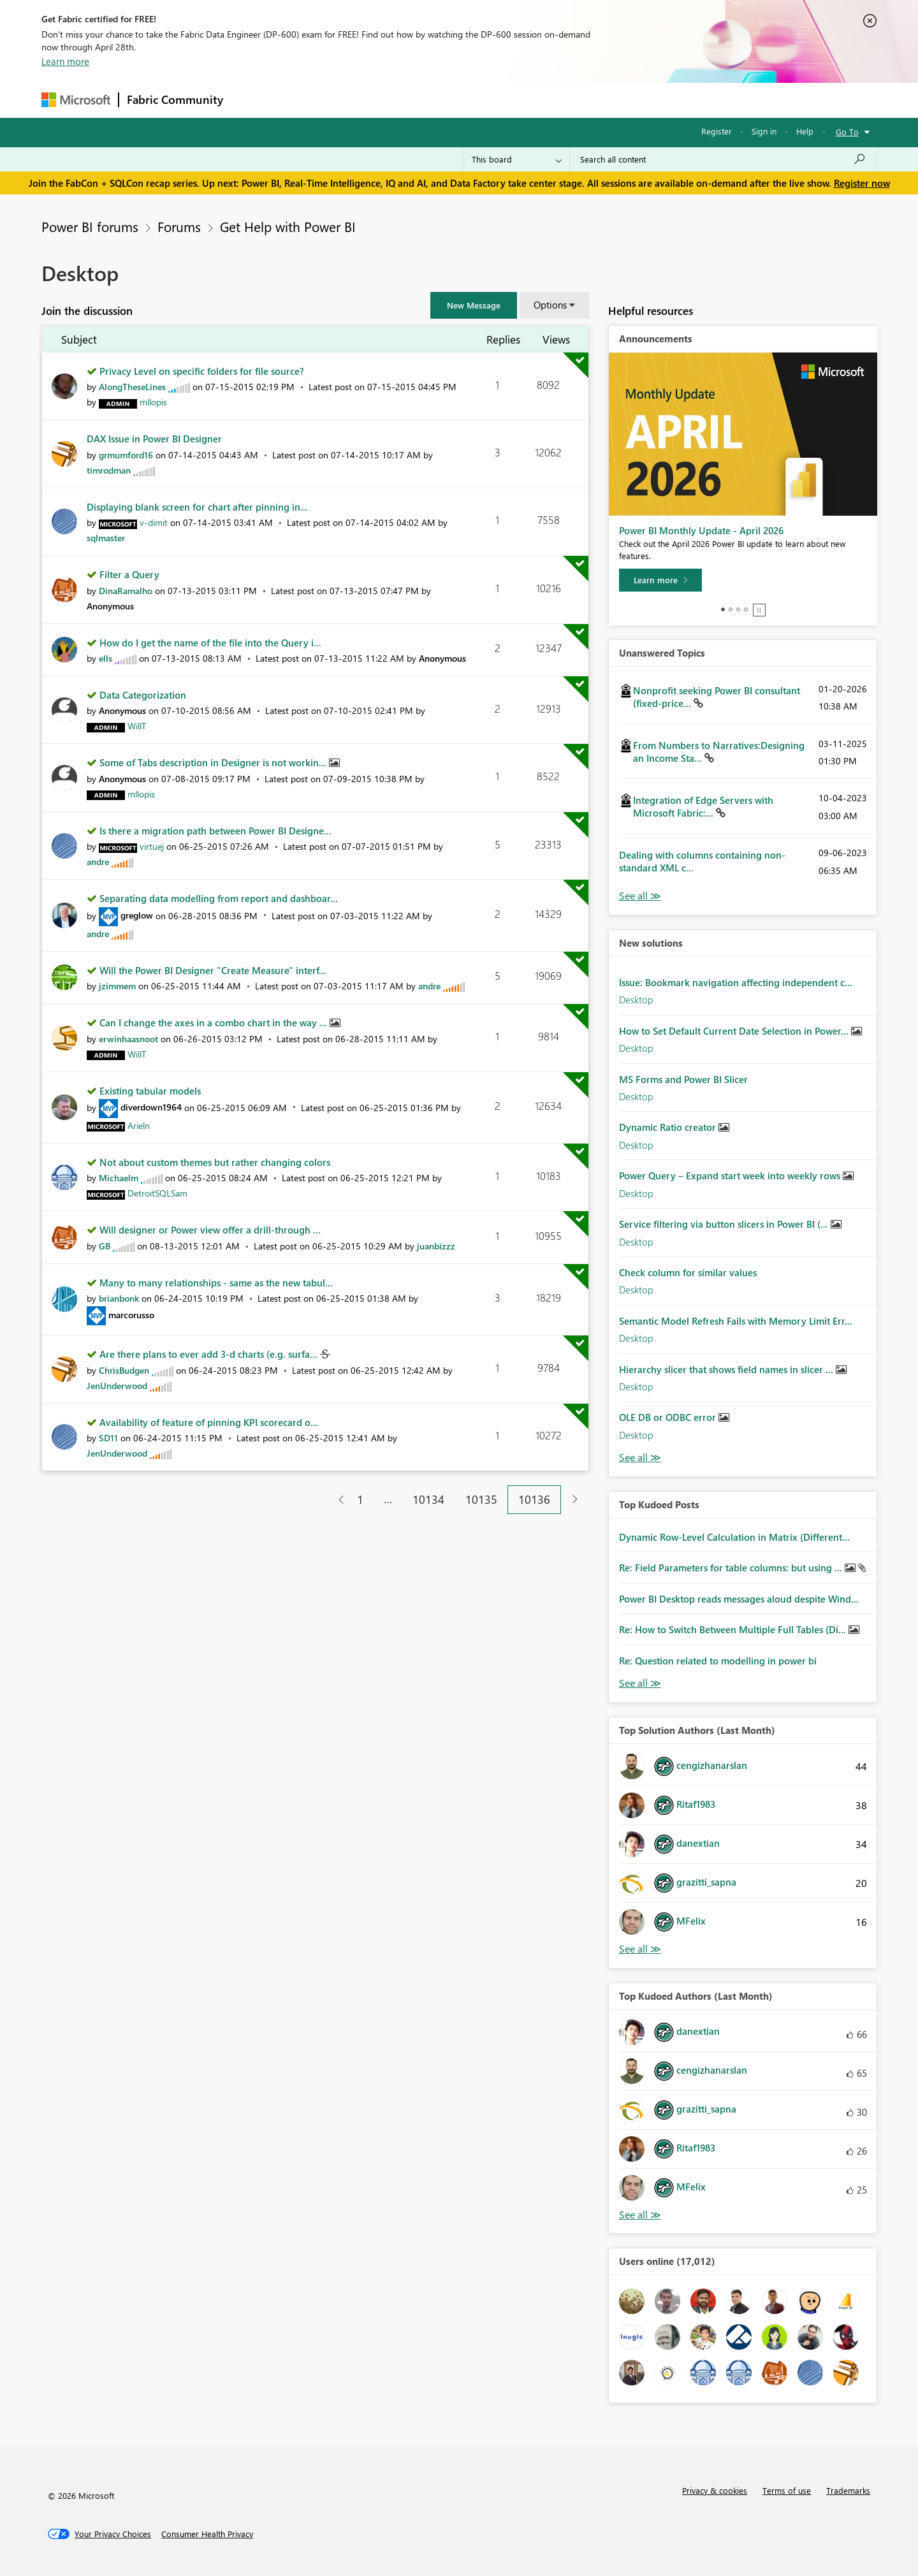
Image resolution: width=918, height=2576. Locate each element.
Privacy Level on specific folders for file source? (201, 371)
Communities (417, 99)
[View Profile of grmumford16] (126, 455)
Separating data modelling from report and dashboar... (218, 898)
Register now (862, 183)
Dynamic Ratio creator (668, 1127)
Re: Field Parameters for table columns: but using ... (732, 1567)
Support (577, 99)
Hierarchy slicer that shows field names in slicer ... (727, 1369)
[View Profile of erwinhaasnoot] (128, 1039)
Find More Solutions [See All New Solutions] (640, 1457)
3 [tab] (738, 609)
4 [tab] (745, 609)
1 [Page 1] (360, 1499)
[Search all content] (723, 159)
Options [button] (550, 304)
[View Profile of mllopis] (153, 402)
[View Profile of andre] (98, 861)
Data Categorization (142, 694)
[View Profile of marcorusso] (131, 1315)
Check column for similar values (688, 1272)
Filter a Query (129, 574)
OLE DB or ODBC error (668, 1417)
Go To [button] (847, 131)
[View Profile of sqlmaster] (106, 538)
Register (716, 131)
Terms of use (786, 2490)
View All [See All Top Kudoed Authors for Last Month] (640, 2215)
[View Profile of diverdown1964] (151, 1107)
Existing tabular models (150, 1090)
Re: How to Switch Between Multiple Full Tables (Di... (734, 1629)
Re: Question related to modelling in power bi (718, 1660)
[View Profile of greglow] (136, 915)
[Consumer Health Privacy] (207, 2533)
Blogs (474, 99)
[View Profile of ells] (105, 658)
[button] (473, 305)
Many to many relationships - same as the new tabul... (216, 1282)
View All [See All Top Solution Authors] (640, 1949)
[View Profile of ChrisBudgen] (124, 1370)
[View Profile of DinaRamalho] (125, 591)
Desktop (636, 999)
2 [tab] (730, 609)
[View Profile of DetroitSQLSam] (157, 1193)
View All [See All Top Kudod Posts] (640, 1683)
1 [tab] (722, 609)
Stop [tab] (759, 610)
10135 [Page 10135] (481, 1499)
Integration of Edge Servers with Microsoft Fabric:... (703, 806)
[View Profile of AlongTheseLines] (132, 387)
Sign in (764, 131)
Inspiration (308, 99)
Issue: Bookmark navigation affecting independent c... (735, 982)
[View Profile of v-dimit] (154, 522)
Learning (523, 99)
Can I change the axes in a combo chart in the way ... (214, 1022)
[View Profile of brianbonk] (119, 1298)
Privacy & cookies (714, 2490)
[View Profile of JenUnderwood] (117, 1385)
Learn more (65, 61)
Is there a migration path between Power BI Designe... (215, 830)
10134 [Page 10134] (428, 1499)
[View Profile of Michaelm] (118, 1178)
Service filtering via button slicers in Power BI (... (725, 1224)
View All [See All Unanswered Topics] (640, 896)
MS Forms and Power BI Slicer (683, 1079)
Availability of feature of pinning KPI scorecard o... (208, 1422)
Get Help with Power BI (288, 226)
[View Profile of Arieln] (138, 1125)
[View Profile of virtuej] (152, 846)
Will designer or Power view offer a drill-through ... (210, 1229)
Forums (252, 99)
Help (804, 131)
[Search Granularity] (516, 159)
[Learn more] (660, 580)
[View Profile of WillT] (136, 726)
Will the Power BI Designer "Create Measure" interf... (212, 970)
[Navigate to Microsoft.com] (75, 99)
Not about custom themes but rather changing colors (214, 1162)
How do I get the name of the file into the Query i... (210, 642)
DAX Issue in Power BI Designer (154, 438)
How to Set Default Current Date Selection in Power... (735, 1030)
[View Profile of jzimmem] (117, 986)
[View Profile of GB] (104, 1246)
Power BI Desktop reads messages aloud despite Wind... (739, 1598)
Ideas (360, 99)
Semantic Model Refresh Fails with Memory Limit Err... (735, 1320)
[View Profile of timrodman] (109, 470)
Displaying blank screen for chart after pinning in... (197, 506)
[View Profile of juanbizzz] (436, 1246)
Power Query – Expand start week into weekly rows (731, 1175)
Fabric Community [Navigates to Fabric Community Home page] (175, 99)
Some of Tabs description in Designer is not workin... (214, 762)
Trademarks (848, 2490)
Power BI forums (89, 226)
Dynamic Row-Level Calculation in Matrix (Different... (734, 1537)
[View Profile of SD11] (108, 1438)
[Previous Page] (336, 1499)
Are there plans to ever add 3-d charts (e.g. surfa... (209, 1354)
